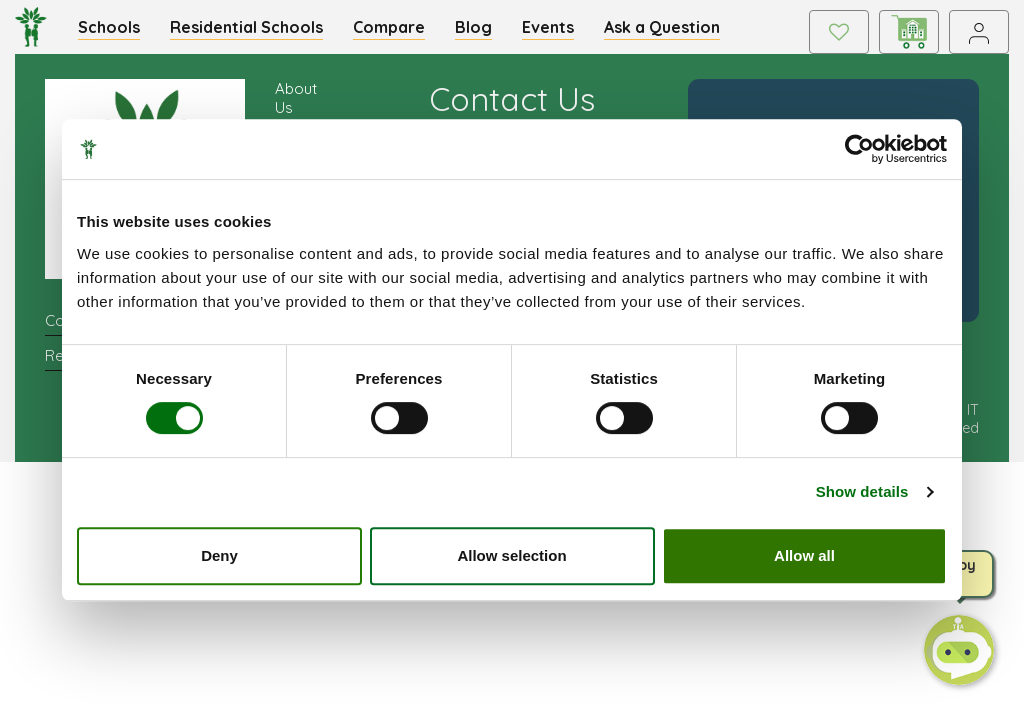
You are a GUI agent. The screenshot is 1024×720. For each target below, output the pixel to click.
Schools (109, 27)
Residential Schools (246, 27)
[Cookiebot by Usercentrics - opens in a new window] (859, 149)
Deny (219, 555)
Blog (473, 27)
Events (548, 27)
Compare (389, 27)
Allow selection (511, 555)
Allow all (804, 555)
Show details (862, 491)
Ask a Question (662, 27)
